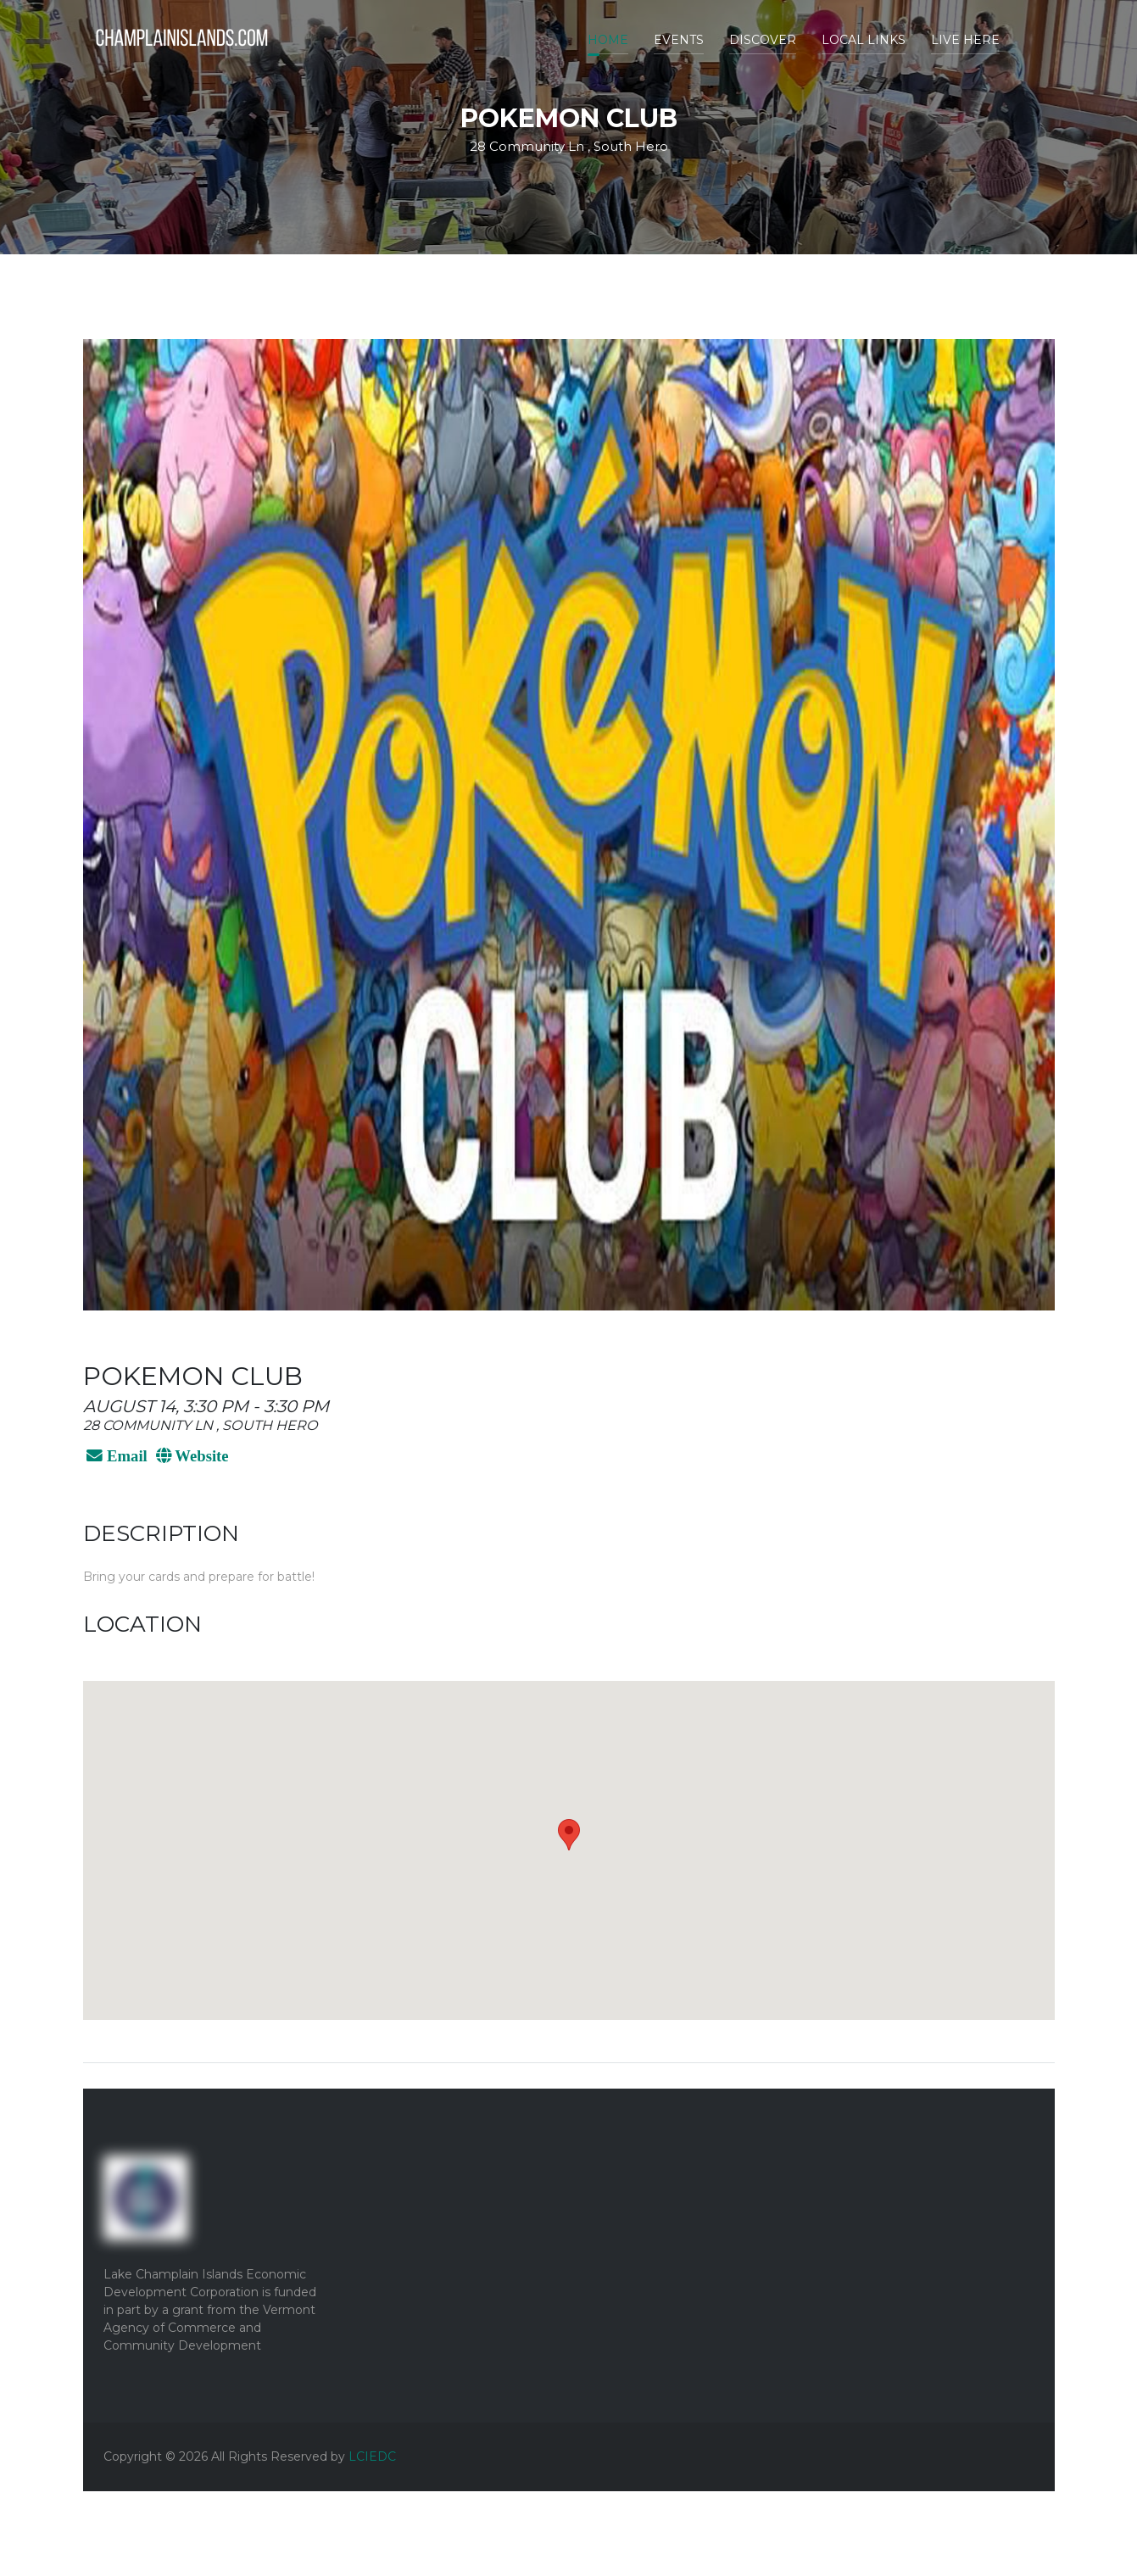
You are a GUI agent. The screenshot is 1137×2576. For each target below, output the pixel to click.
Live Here (965, 39)
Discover (762, 39)
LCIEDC (372, 2456)
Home (608, 39)
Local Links (864, 39)
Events (679, 39)
